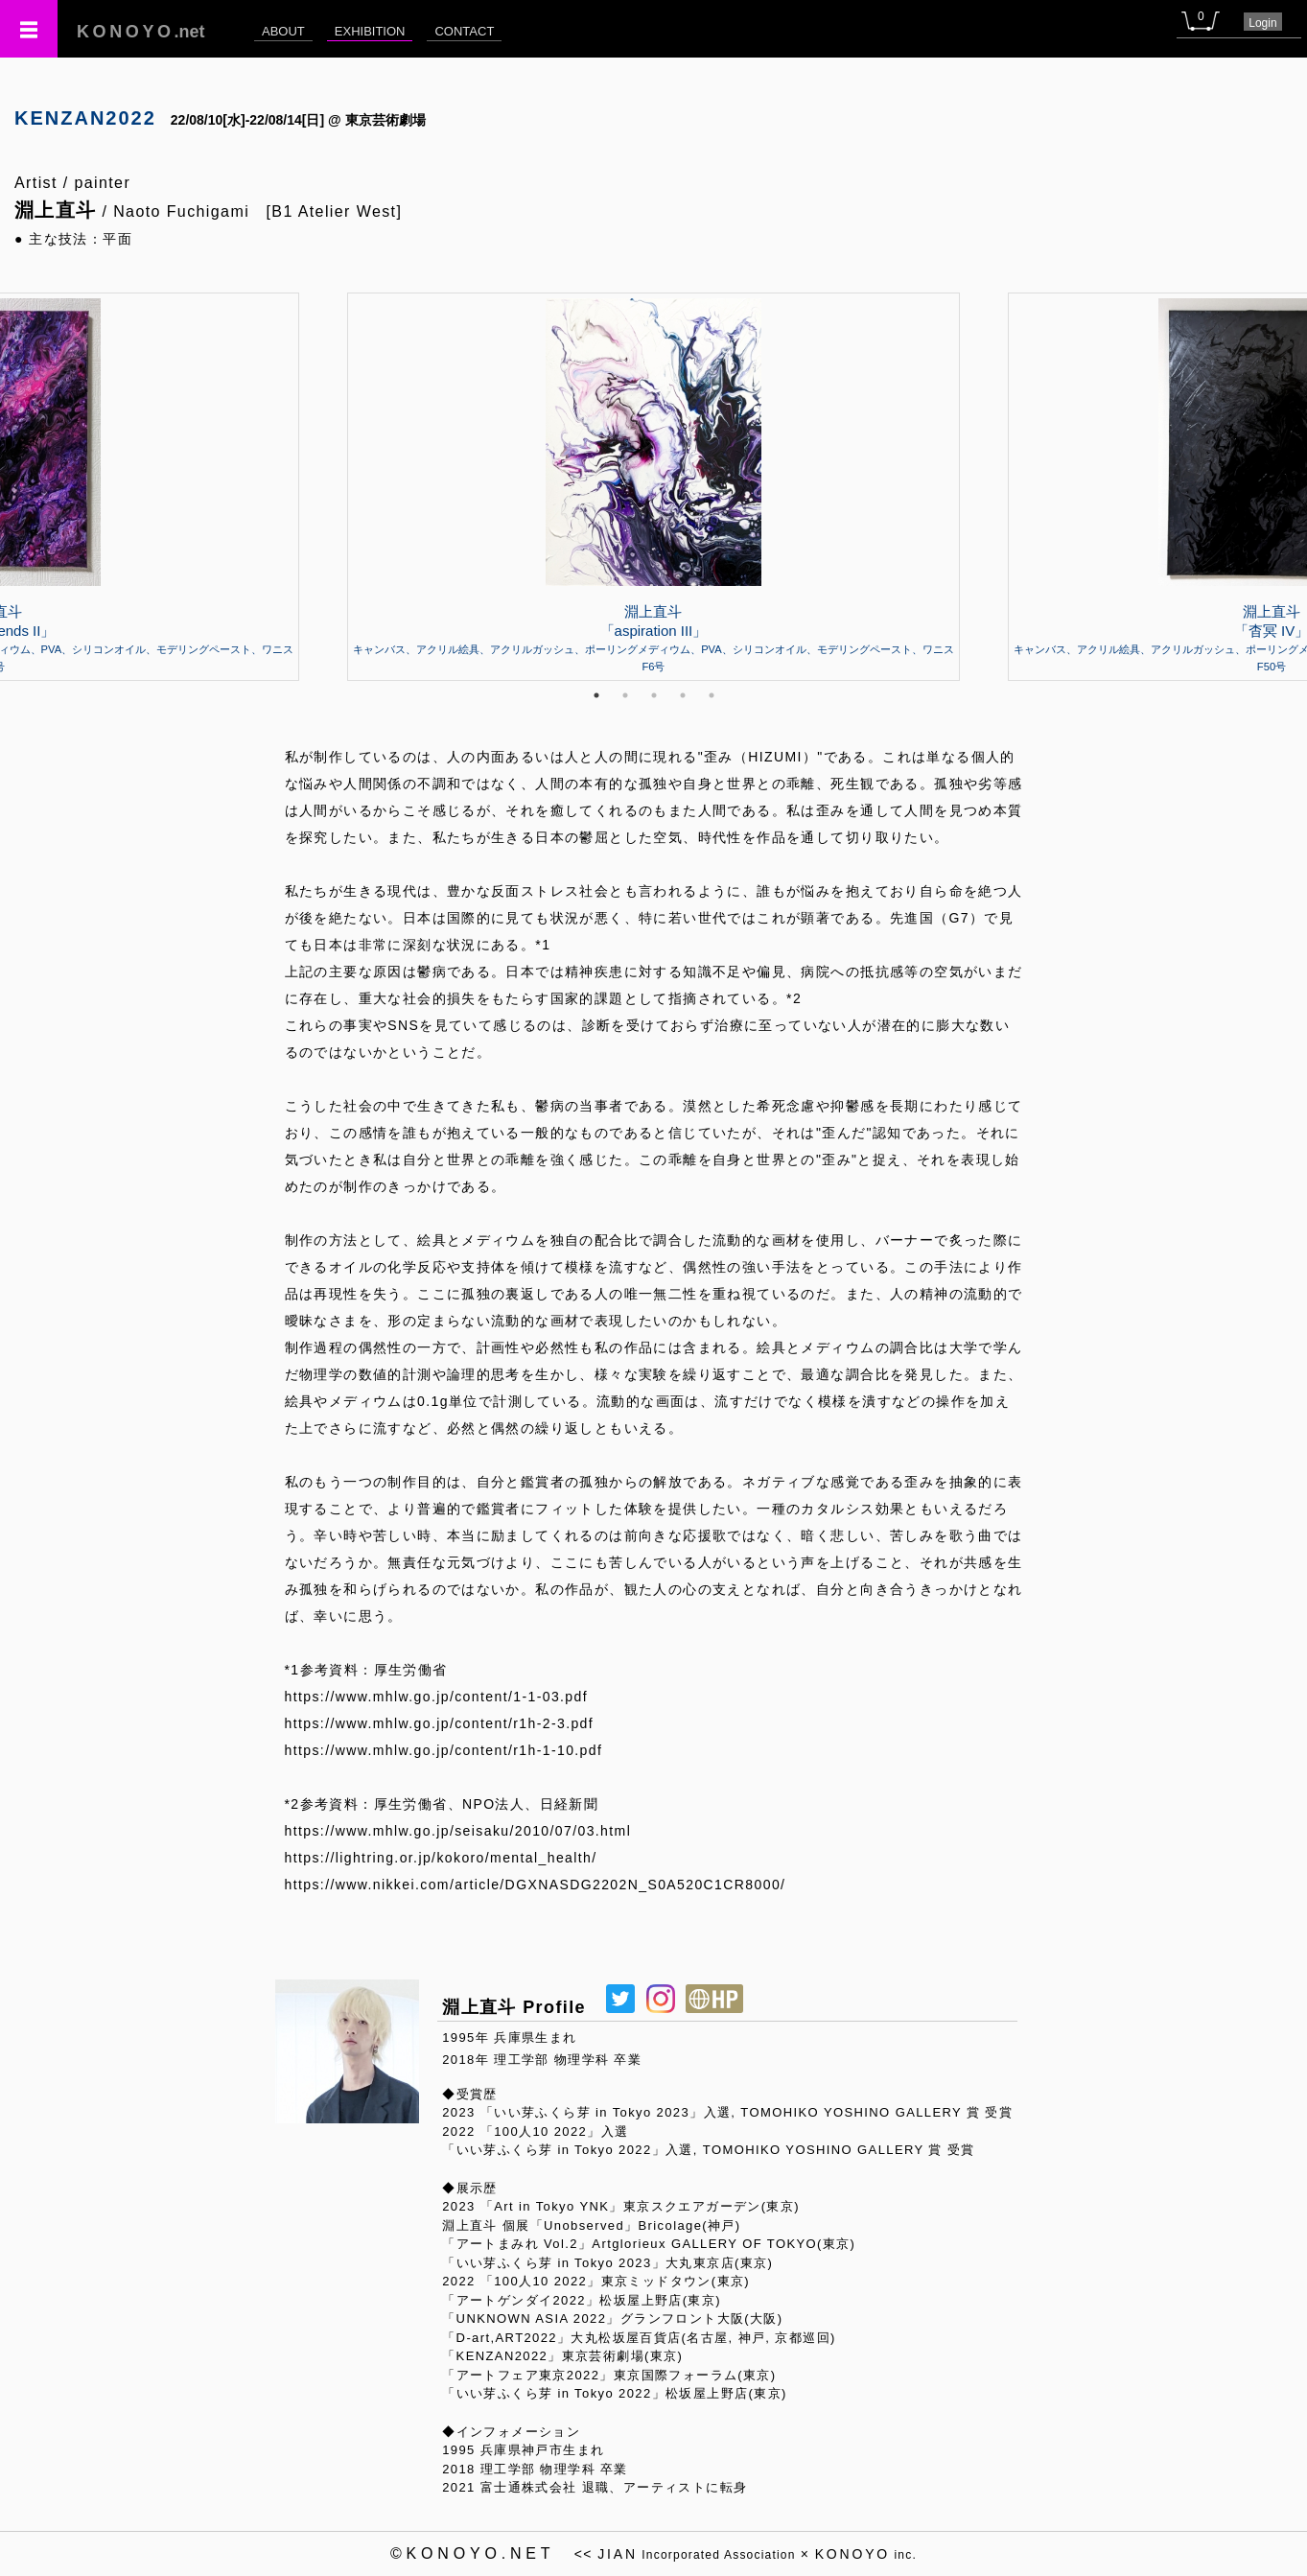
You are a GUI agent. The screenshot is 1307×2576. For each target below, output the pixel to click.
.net (141, 31)
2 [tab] (625, 695)
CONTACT (464, 31)
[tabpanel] (653, 486)
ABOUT (283, 31)
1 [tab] (596, 695)
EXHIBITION (370, 31)
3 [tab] (654, 695)
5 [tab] (711, 695)
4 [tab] (682, 695)
